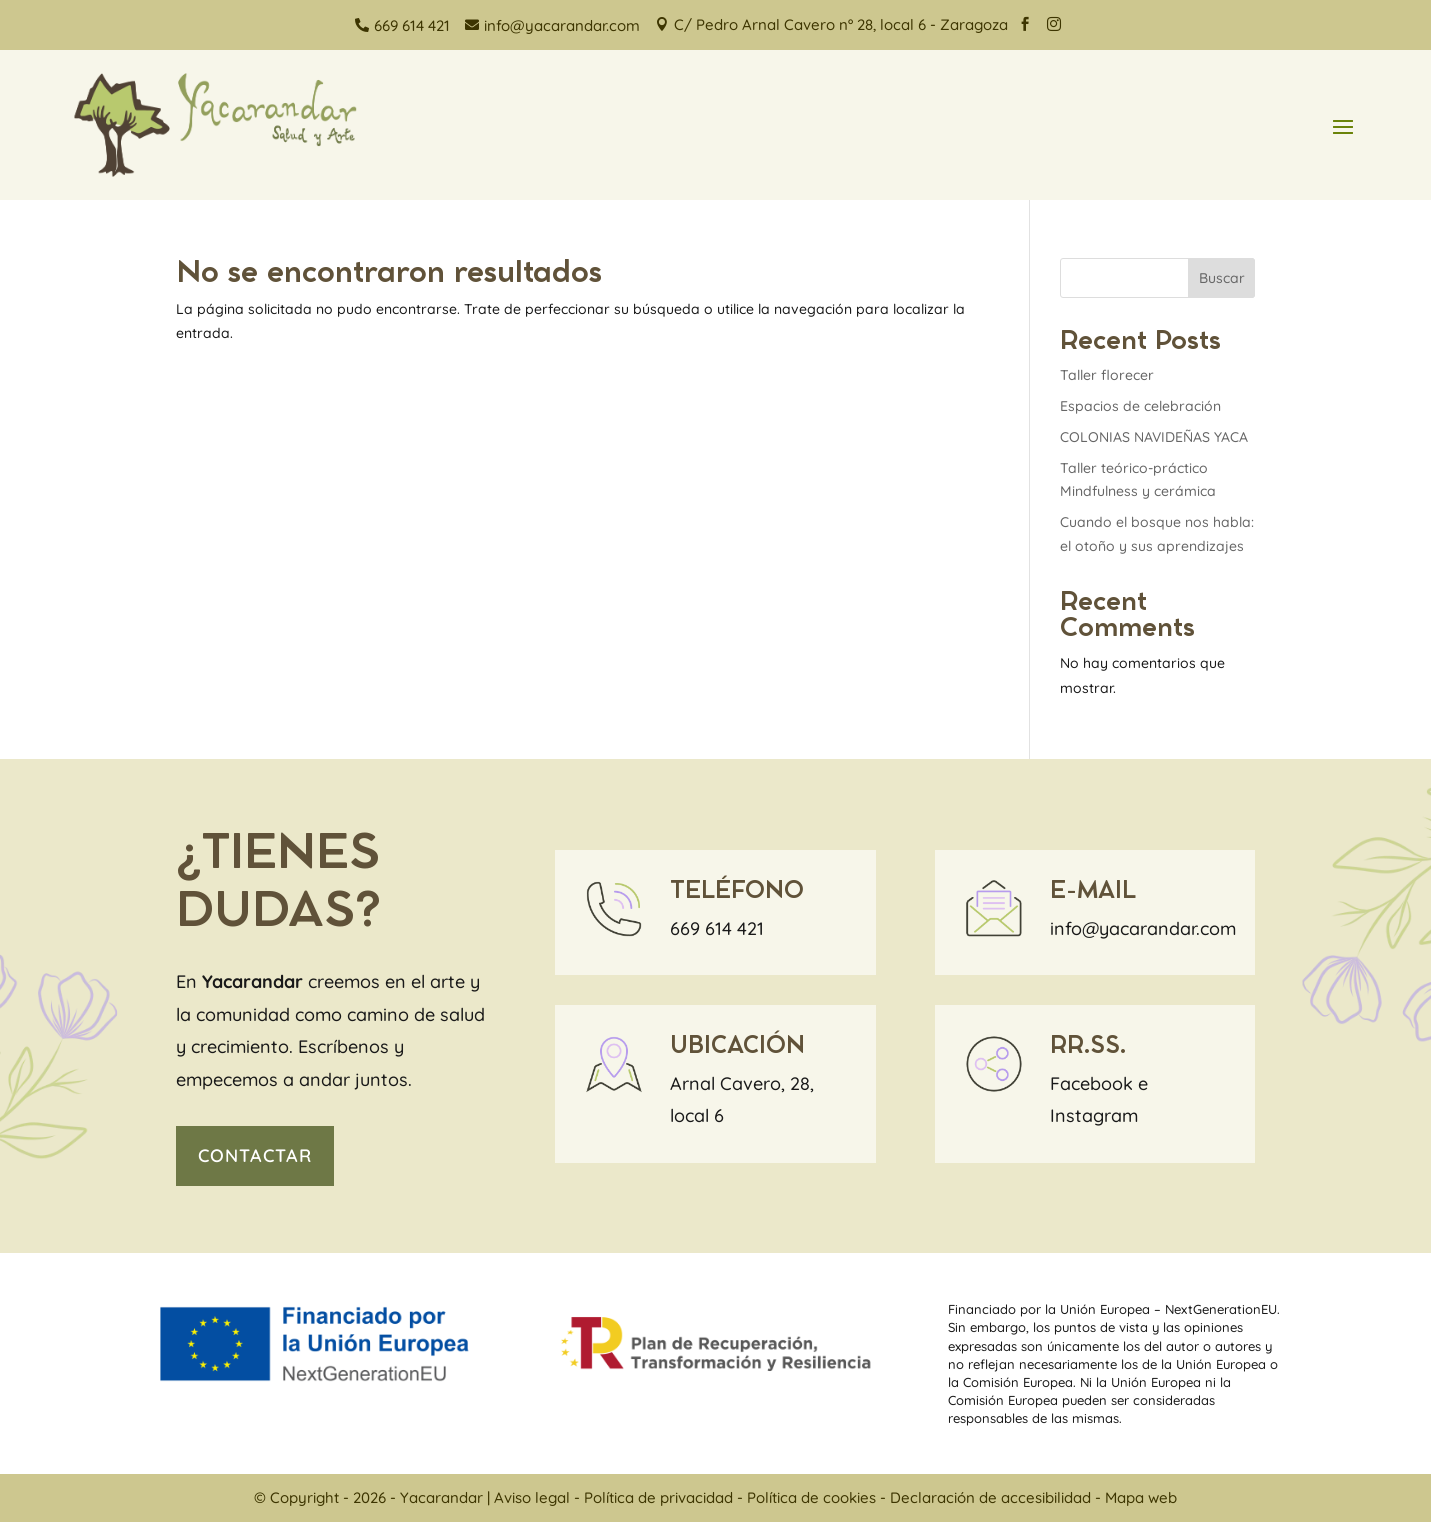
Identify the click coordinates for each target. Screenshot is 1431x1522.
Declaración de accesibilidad (990, 1497)
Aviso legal (532, 1497)
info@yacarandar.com (1143, 928)
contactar (255, 1155)
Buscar (1222, 278)
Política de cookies (811, 1497)
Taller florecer (1107, 375)
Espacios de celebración (1140, 406)
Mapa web (1141, 1497)
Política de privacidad (658, 1497)
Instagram (1094, 1115)
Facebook (1091, 1083)
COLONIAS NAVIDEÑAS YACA (1154, 437)
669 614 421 (717, 928)
